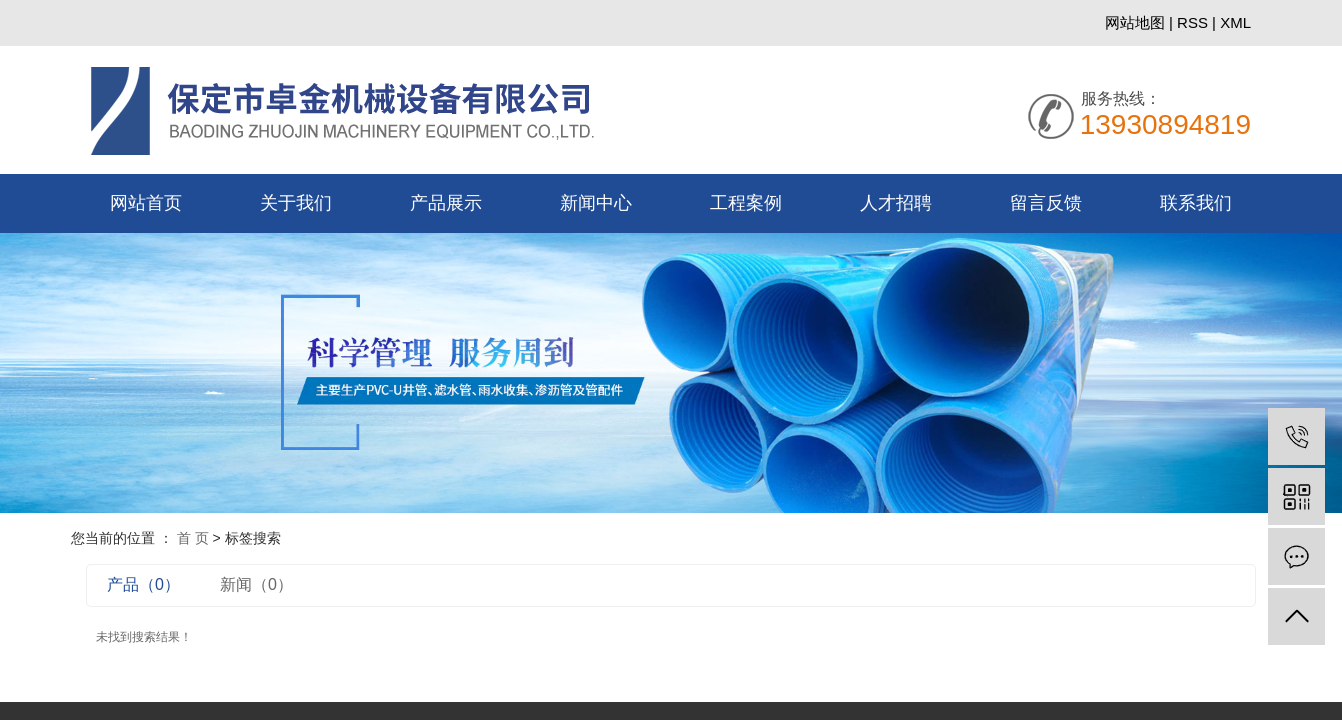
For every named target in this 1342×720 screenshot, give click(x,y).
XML (1235, 22)
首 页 (193, 538)
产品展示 (446, 203)
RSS (1192, 22)
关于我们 (296, 203)
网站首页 (146, 203)
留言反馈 (1046, 203)
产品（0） (143, 584)
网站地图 (1137, 22)
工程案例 (746, 203)
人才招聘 (896, 203)
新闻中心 (596, 203)
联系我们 (1196, 203)
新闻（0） (256, 584)
